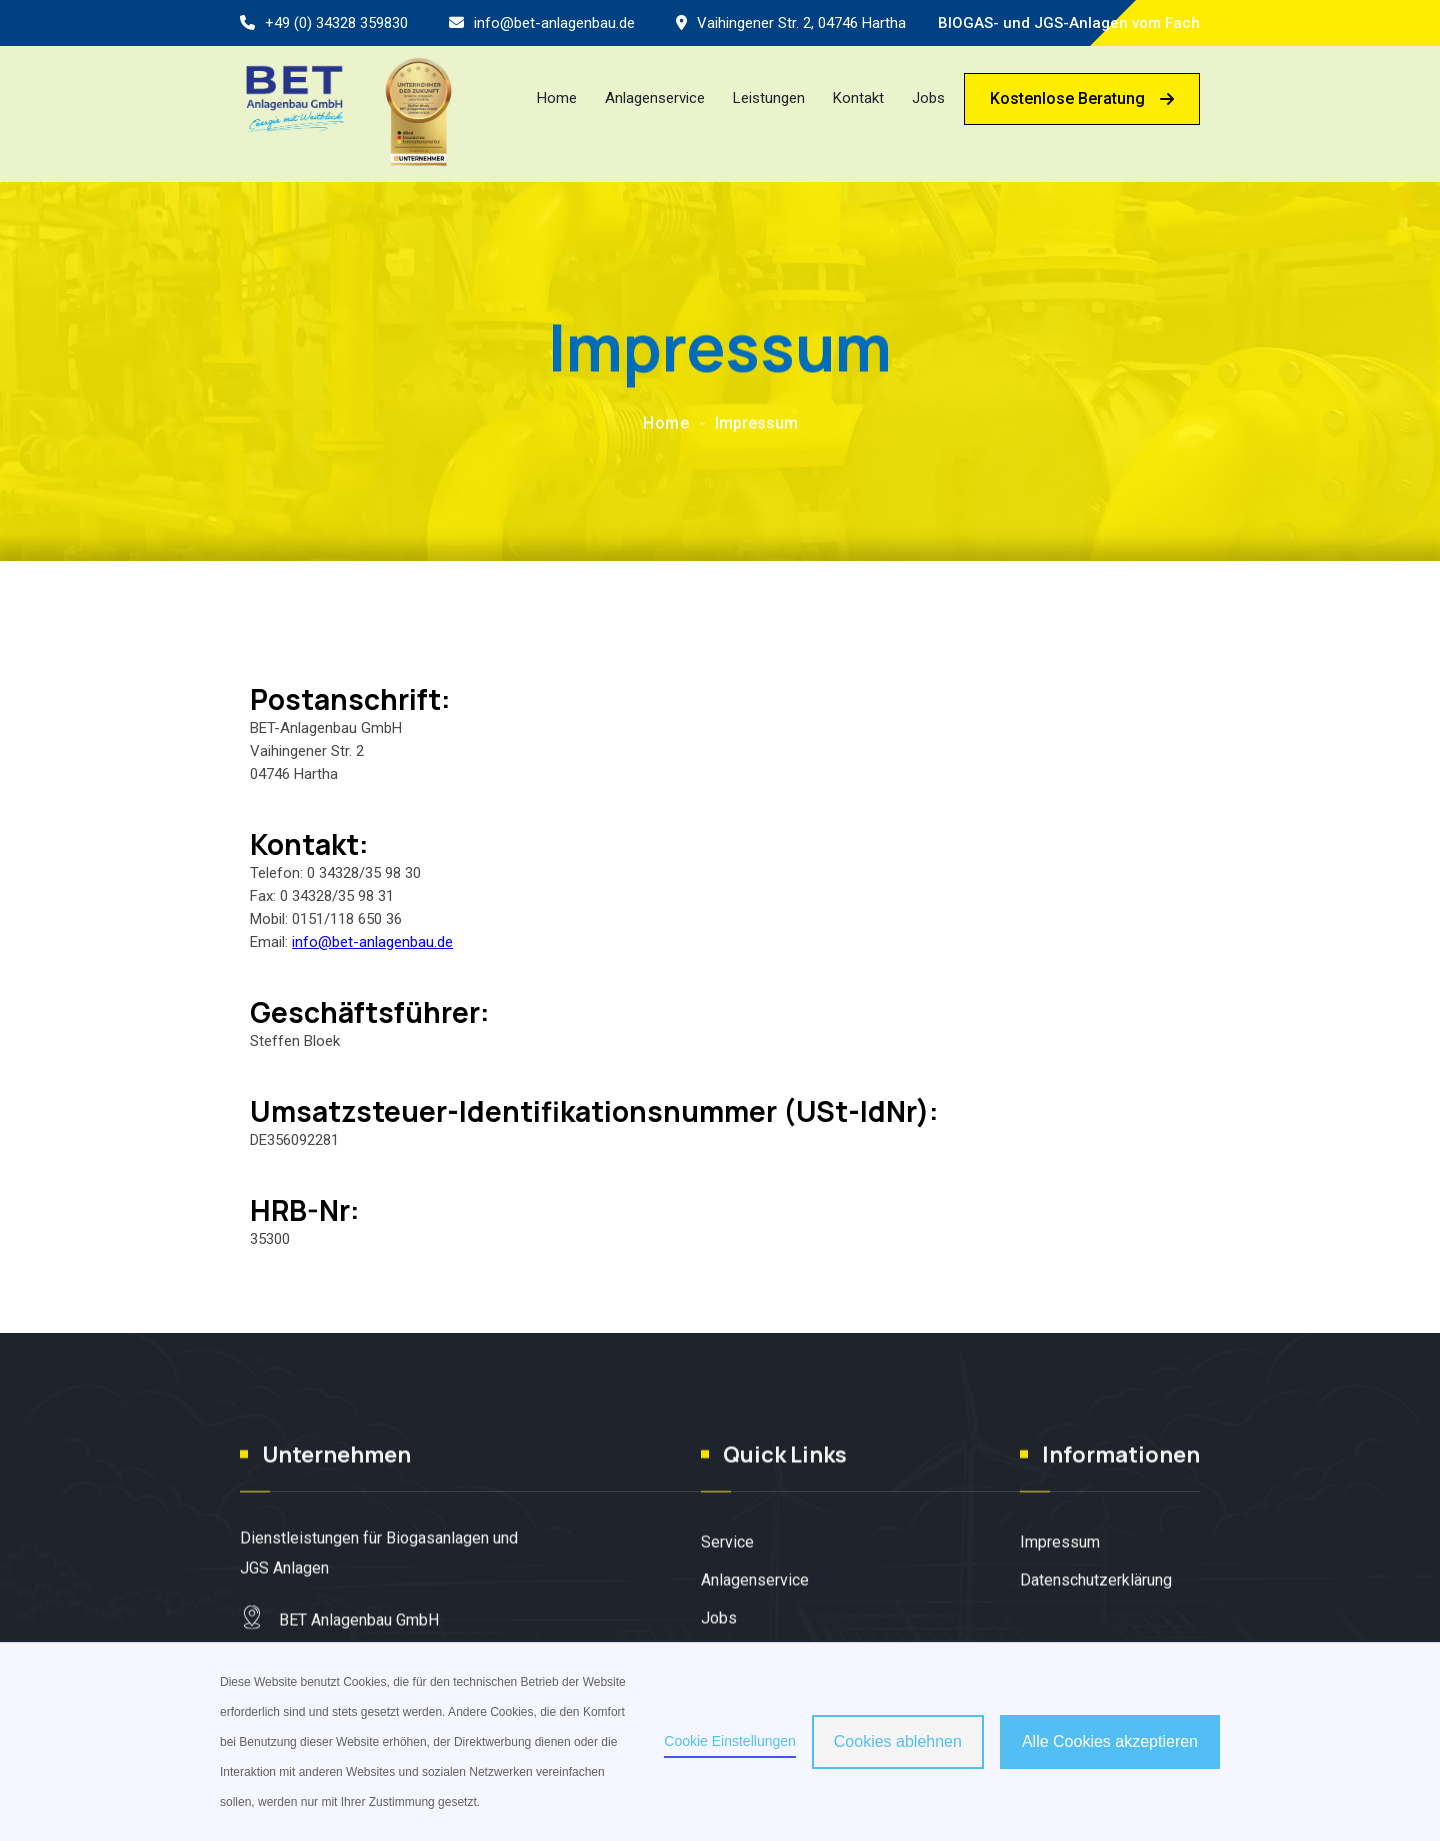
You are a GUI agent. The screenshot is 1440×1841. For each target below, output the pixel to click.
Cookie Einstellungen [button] (730, 1741)
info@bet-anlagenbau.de (554, 23)
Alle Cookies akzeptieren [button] (1110, 1741)
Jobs (928, 98)
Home (557, 98)
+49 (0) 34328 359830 (336, 23)
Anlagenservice (655, 98)
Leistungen (769, 98)
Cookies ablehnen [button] (898, 1741)
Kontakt (858, 98)
